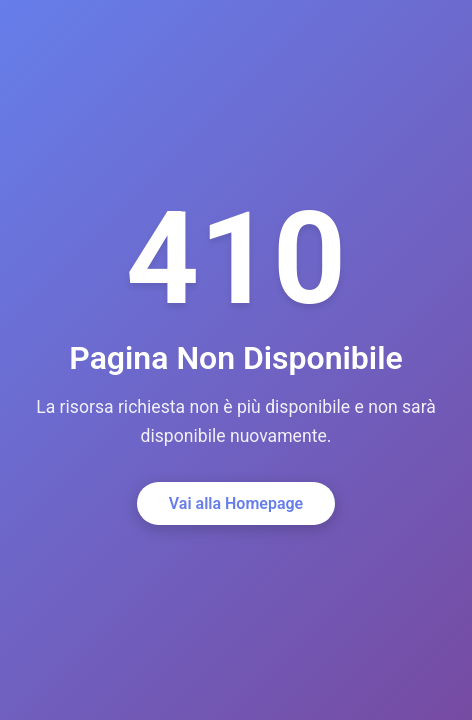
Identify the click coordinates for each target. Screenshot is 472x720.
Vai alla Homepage (236, 503)
